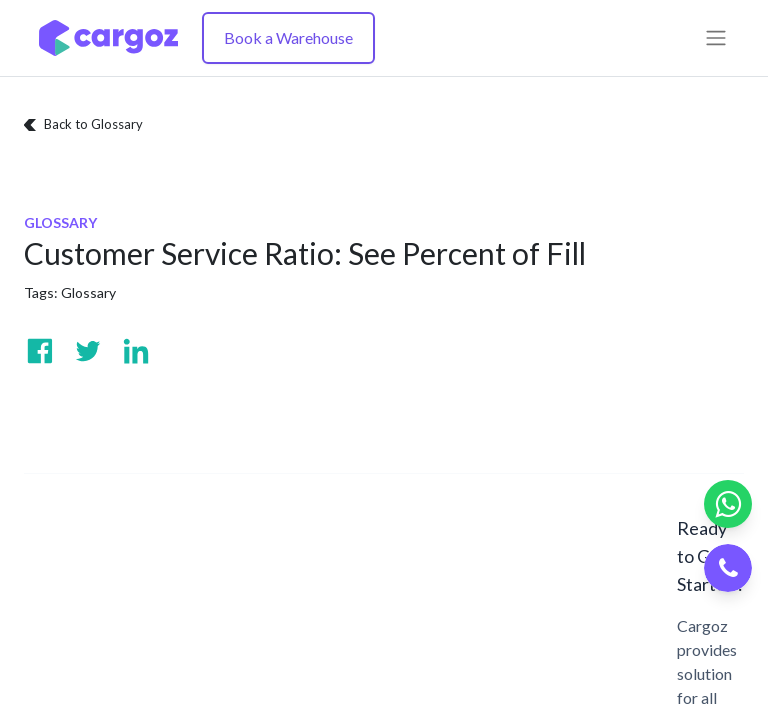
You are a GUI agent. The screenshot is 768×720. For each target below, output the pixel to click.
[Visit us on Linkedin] (136, 351)
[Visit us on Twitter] (88, 351)
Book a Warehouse (288, 37)
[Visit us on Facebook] (40, 351)
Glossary (88, 292)
